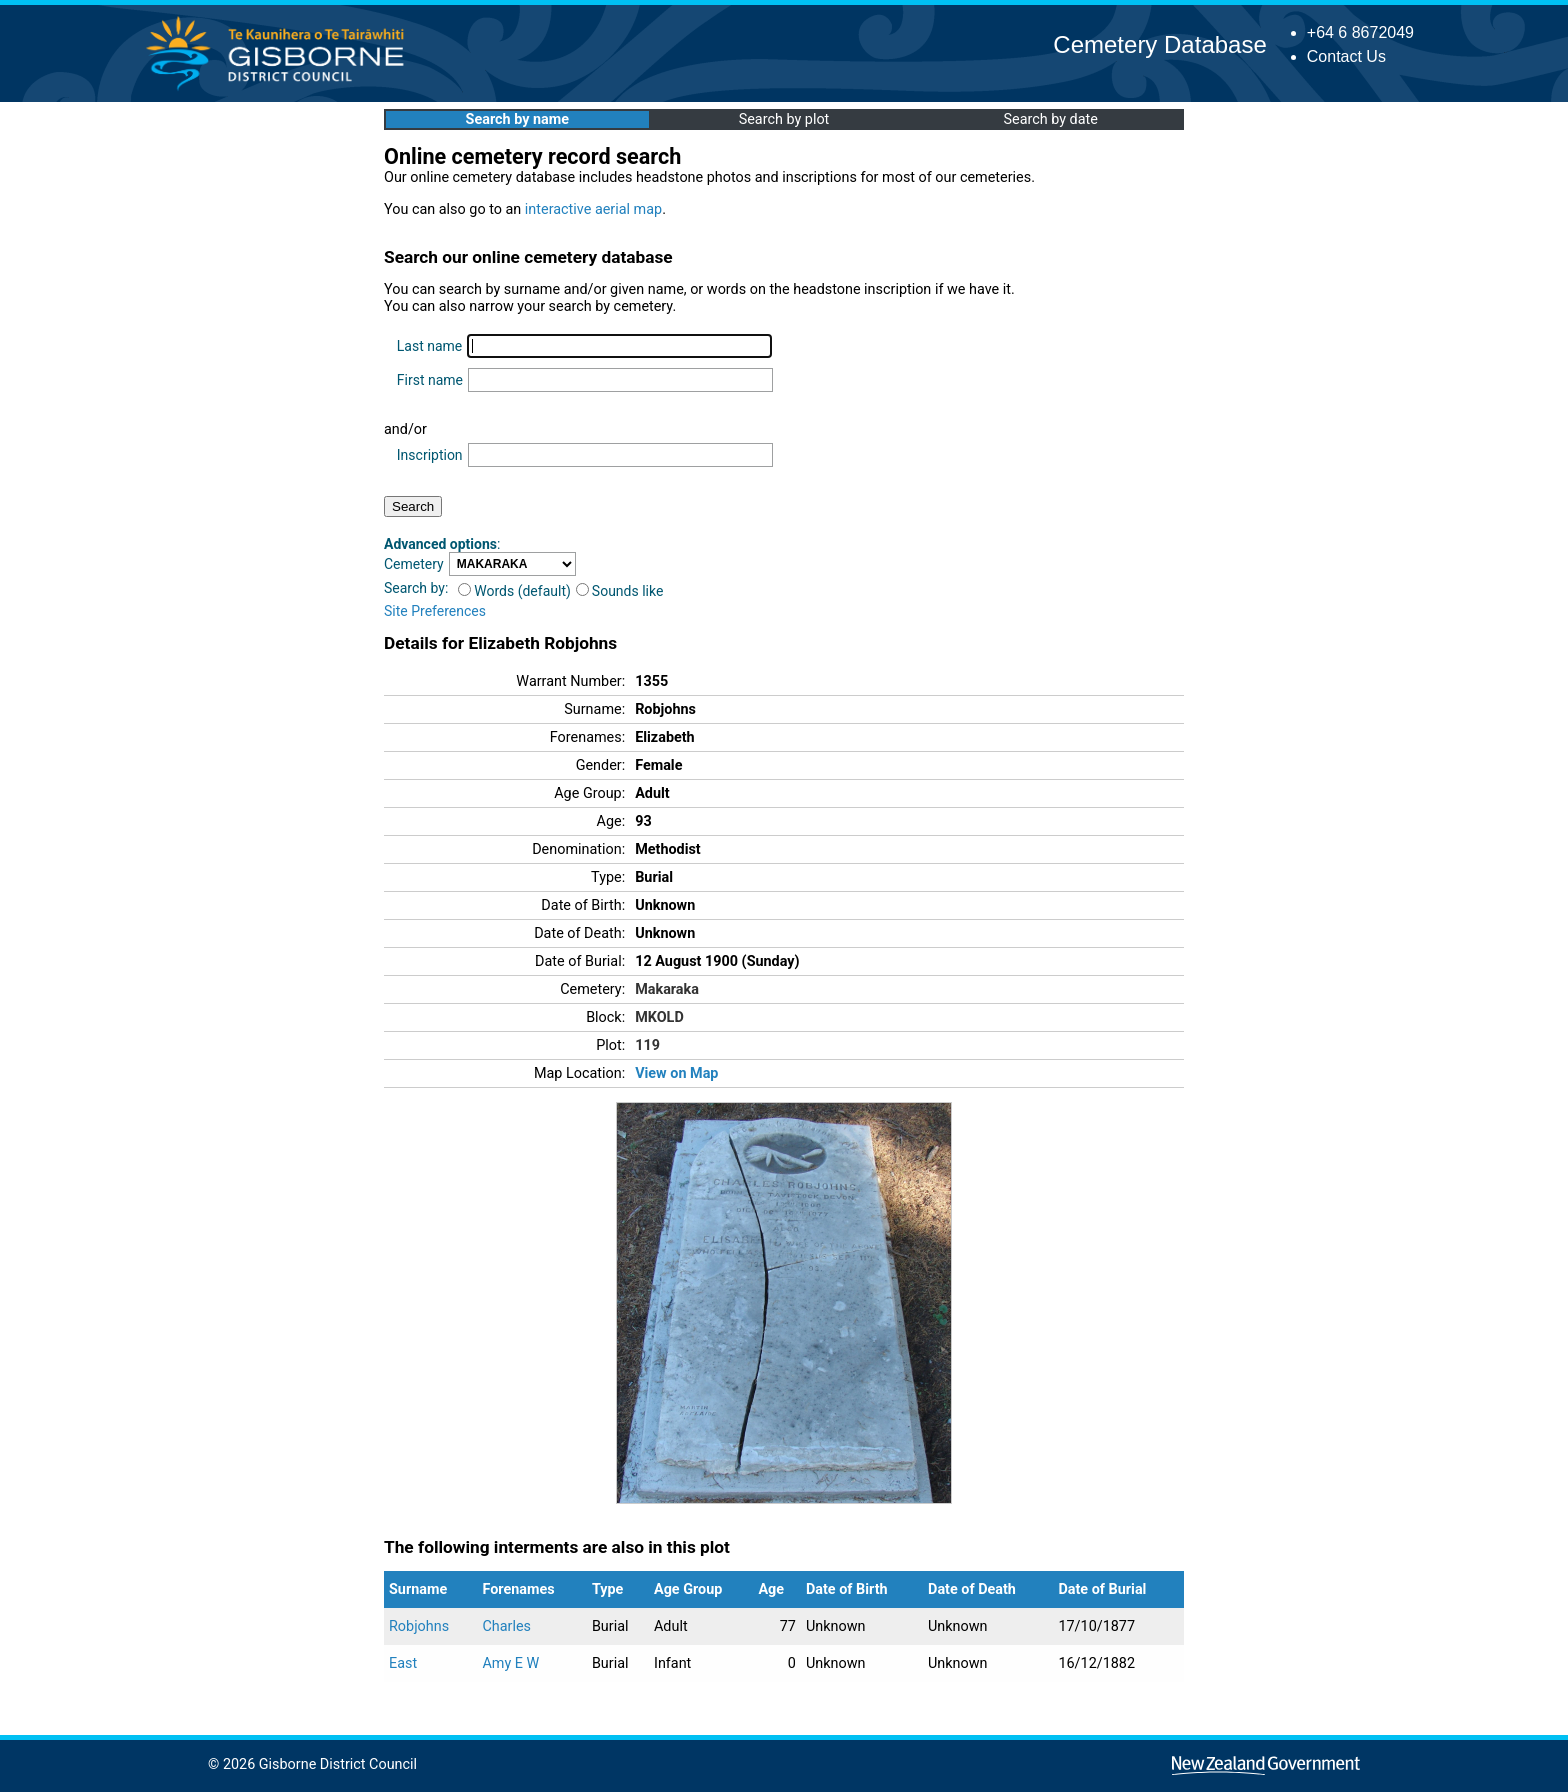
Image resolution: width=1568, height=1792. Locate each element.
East (403, 1663)
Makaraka (667, 989)
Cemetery (414, 564)
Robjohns (419, 1626)
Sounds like (620, 591)
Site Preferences (435, 611)
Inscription (430, 455)
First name (430, 380)
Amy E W (510, 1663)
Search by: (416, 588)
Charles (506, 1626)
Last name (429, 346)
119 (647, 1045)
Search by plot (784, 119)
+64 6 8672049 (1360, 32)
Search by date (1050, 119)
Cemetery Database (1159, 44)
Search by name (517, 119)
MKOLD (659, 1017)
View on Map (676, 1073)
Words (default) (514, 591)
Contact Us (1346, 56)
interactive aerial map (593, 209)
